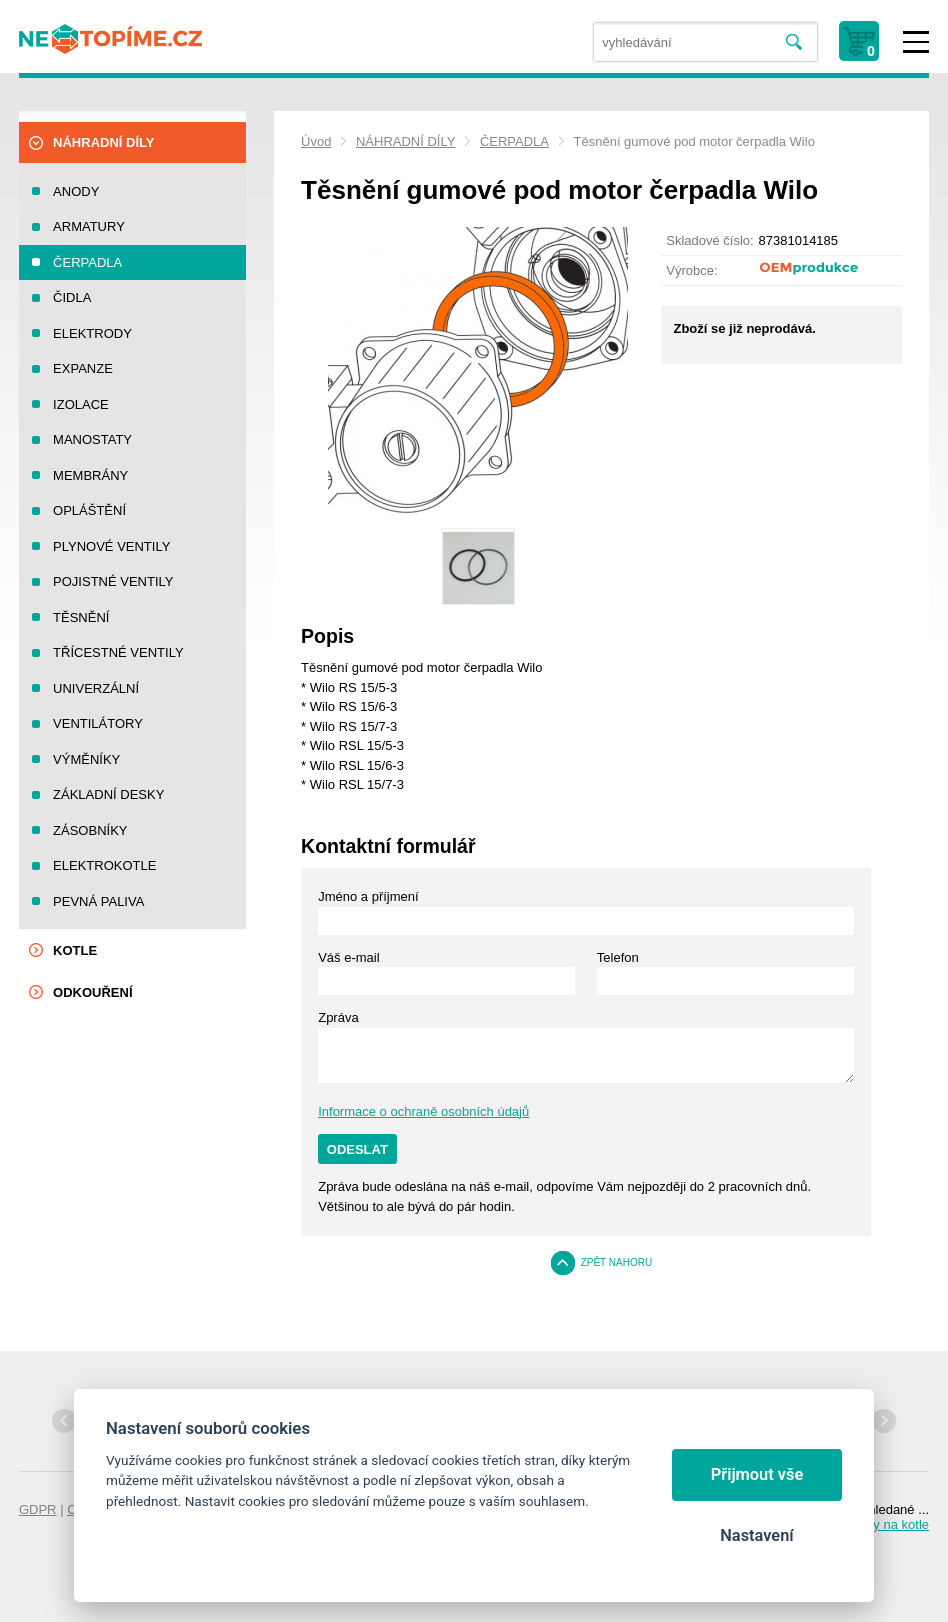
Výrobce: (691, 270)
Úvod (316, 141)
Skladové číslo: (709, 240)
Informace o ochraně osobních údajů (423, 1111)
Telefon (618, 957)
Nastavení (756, 1535)
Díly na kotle (893, 1524)
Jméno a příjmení (368, 896)
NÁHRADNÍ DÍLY (405, 141)
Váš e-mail (348, 957)
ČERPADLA (514, 141)
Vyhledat (794, 42)
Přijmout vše (757, 1474)
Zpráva (338, 1017)
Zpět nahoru (617, 1262)
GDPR (38, 1509)
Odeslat (357, 1149)
